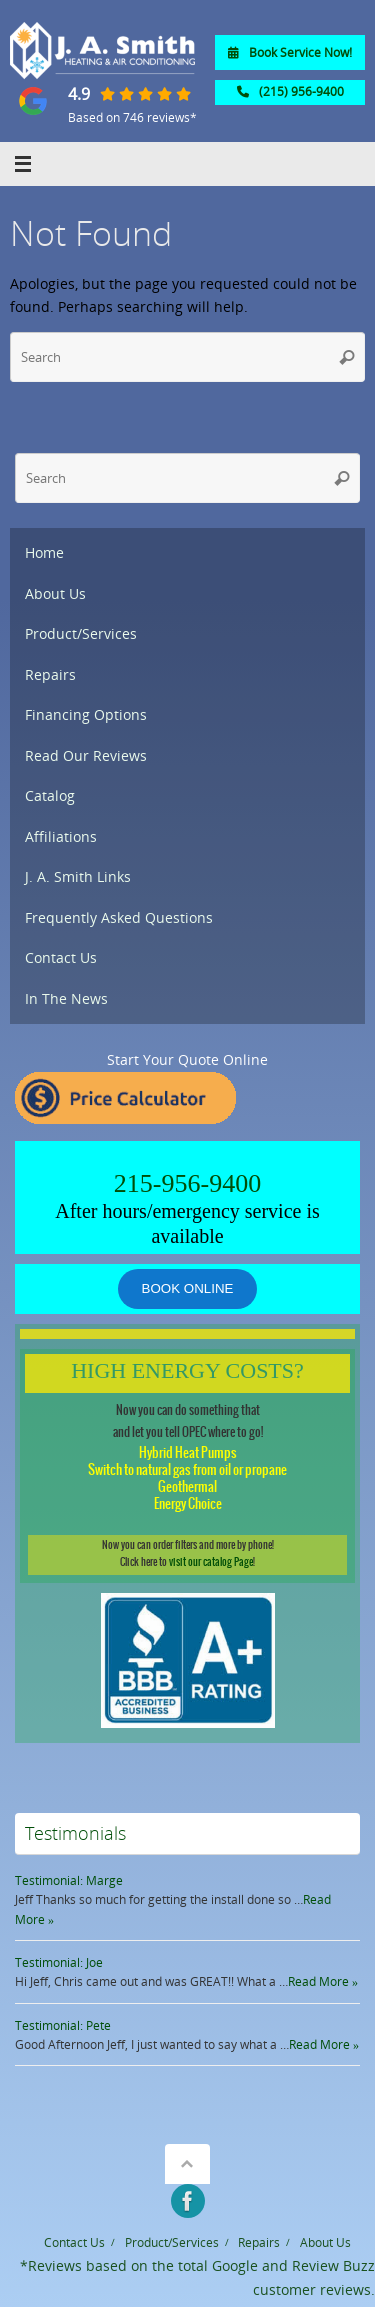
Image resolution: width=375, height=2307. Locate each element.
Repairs (50, 675)
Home (44, 553)
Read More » (323, 1981)
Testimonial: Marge (69, 1880)
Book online (188, 1288)
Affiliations (61, 837)
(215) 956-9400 (290, 91)
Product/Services (81, 634)
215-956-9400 (187, 1183)
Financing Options (86, 715)
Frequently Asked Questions (119, 918)
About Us (55, 594)
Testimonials (75, 1833)
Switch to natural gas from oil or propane (187, 1470)
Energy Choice (188, 1504)
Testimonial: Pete (63, 2025)
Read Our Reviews (86, 756)
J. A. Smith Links (78, 877)
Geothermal (187, 1487)
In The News (66, 999)
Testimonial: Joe (59, 1962)
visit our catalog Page (211, 1562)
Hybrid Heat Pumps (188, 1453)
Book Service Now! (290, 52)
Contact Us (61, 958)
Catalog (50, 796)
